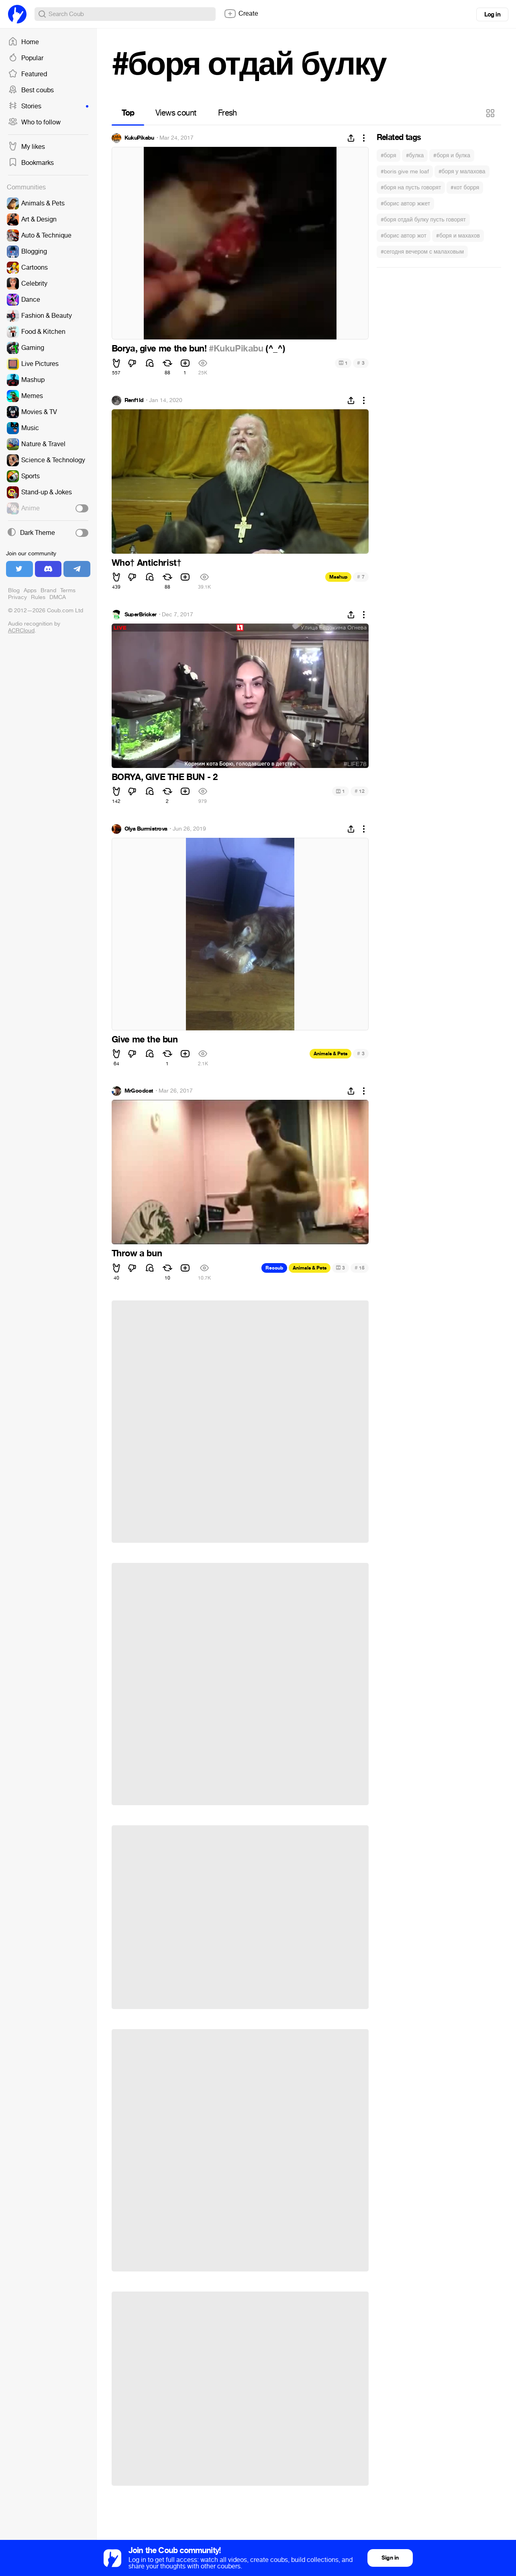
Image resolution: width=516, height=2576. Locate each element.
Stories (48, 106)
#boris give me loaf (405, 171)
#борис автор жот (403, 236)
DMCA (57, 597)
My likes (26, 146)
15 (360, 1268)
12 (360, 791)
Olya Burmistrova (145, 829)
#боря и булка (451, 155)
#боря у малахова (461, 171)
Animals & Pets (330, 1053)
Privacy (17, 597)
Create (241, 13)
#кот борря (465, 187)
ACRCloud (21, 630)
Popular (25, 58)
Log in (492, 14)
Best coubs (31, 90)
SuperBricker (140, 615)
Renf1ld (134, 400)
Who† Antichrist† (147, 563)
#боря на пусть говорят (411, 187)
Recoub (274, 1268)
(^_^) (274, 348)
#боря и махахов (458, 236)
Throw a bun (137, 1253)
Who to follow (34, 122)
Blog (14, 590)
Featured (27, 74)
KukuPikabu (139, 138)
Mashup (338, 577)
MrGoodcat (138, 1091)
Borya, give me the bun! (160, 348)
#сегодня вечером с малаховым (422, 252)
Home (23, 42)
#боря (388, 155)
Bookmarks (31, 163)
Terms (67, 590)
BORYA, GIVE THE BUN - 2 (165, 777)
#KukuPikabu (236, 348)
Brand (48, 590)
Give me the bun (145, 1039)
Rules (38, 597)
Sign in (389, 2558)
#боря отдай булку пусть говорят (423, 219)
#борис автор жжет (405, 203)
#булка (415, 155)
